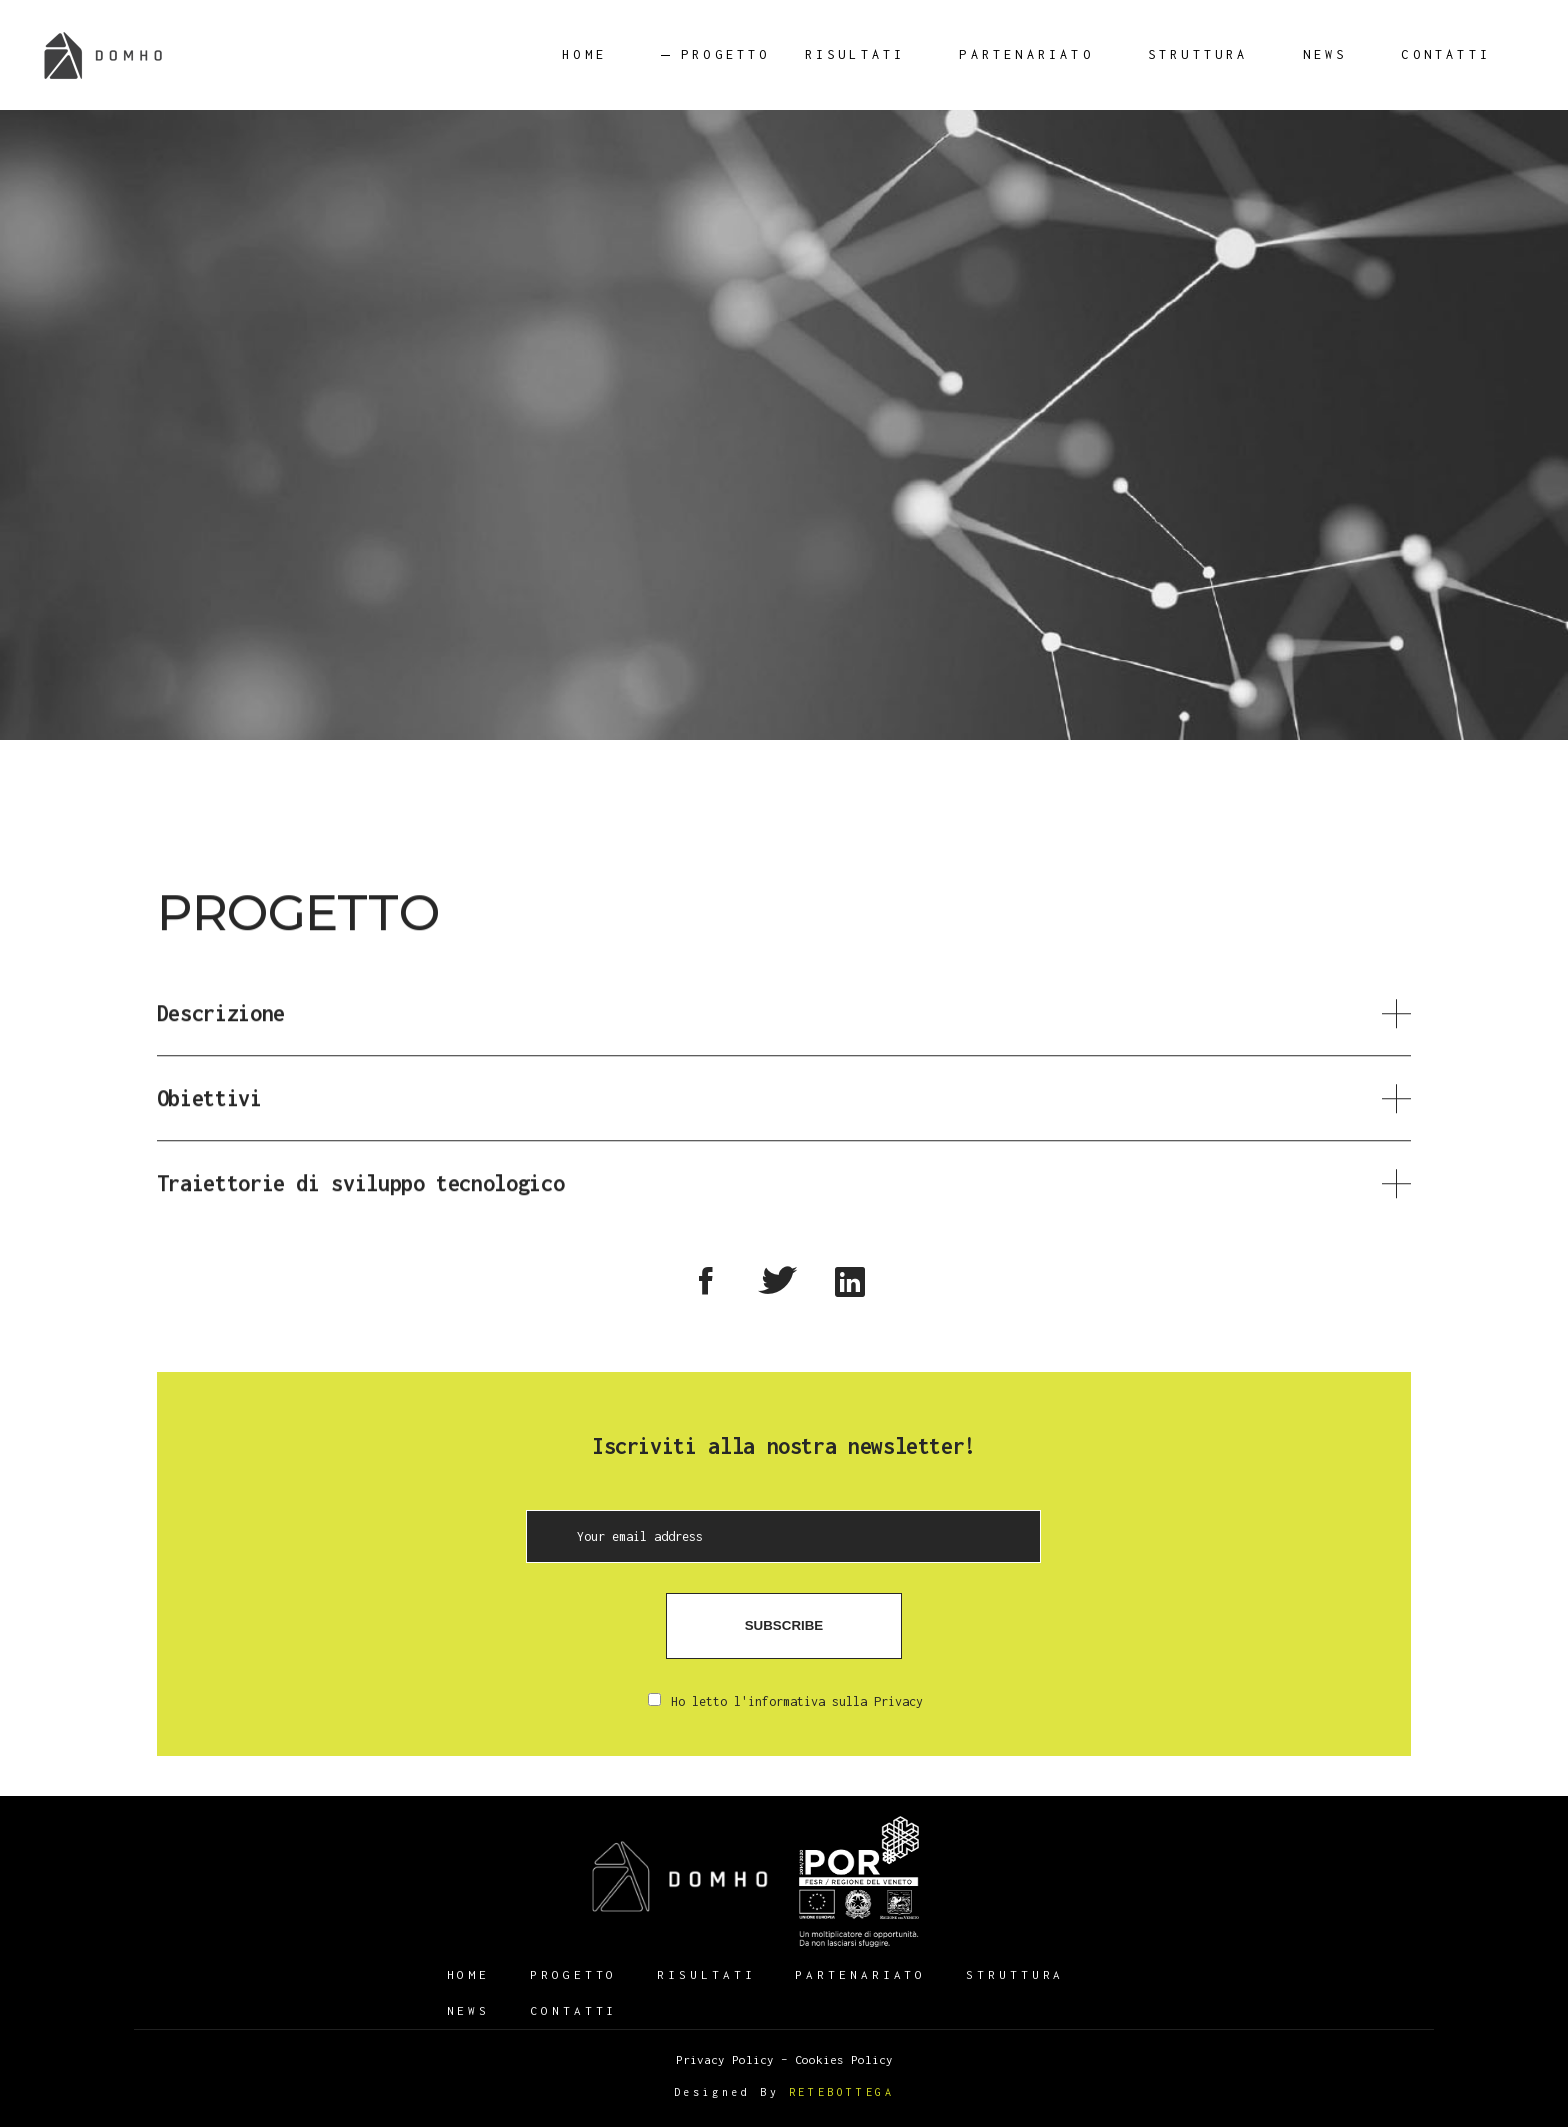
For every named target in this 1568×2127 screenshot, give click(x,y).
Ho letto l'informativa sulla (785, 1701)
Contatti (573, 2010)
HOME (469, 1974)
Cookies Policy (844, 2059)
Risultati (706, 1974)
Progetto (573, 1974)
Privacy (898, 1701)
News (469, 2010)
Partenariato (860, 1974)
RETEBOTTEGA (842, 2092)
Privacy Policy (725, 2059)
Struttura (1015, 1974)
